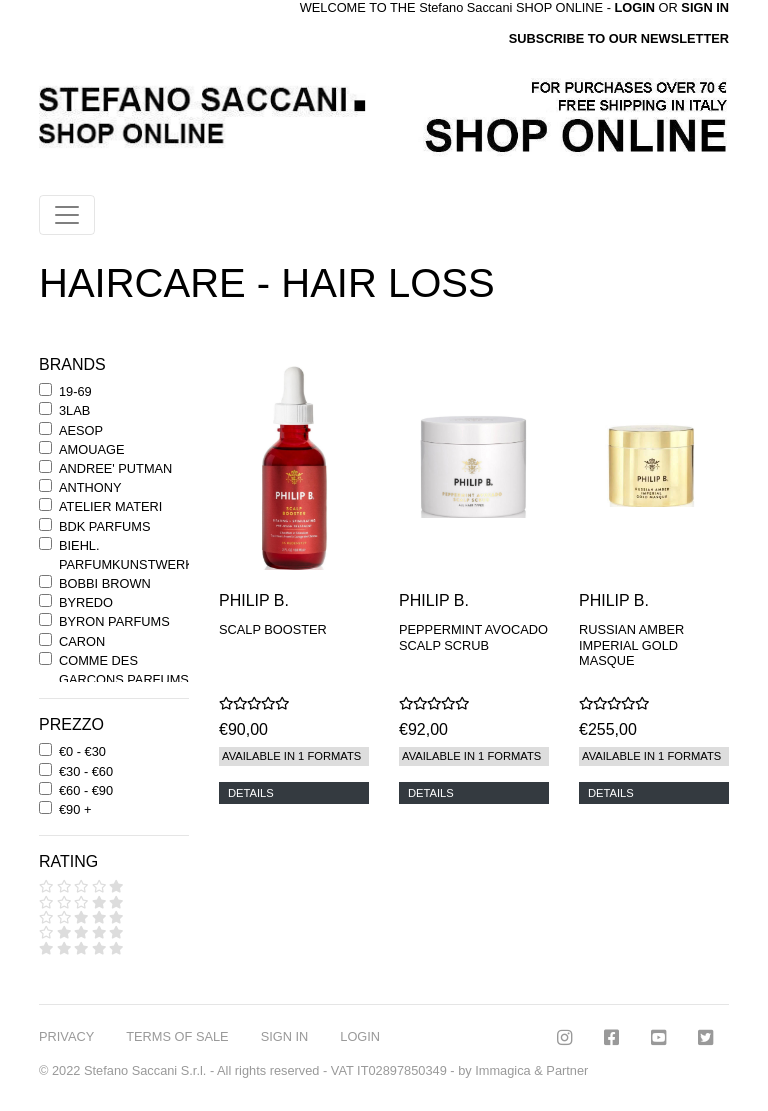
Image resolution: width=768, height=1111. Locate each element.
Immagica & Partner (531, 1070)
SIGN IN (705, 7)
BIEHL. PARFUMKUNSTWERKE (130, 555)
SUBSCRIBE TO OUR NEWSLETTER (619, 38)
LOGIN (360, 1036)
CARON (82, 641)
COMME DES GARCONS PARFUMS (124, 670)
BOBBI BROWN (105, 583)
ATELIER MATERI (110, 506)
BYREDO (86, 602)
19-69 (75, 391)
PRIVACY (66, 1036)
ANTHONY (90, 487)
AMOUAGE (91, 449)
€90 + (75, 809)
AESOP (81, 430)
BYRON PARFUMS (114, 621)
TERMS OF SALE (177, 1036)
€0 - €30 (82, 751)
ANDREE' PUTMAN (115, 468)
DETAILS (251, 793)
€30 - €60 (86, 771)
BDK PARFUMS (104, 526)
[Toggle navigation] (67, 215)
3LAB (74, 410)
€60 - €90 (86, 790)
